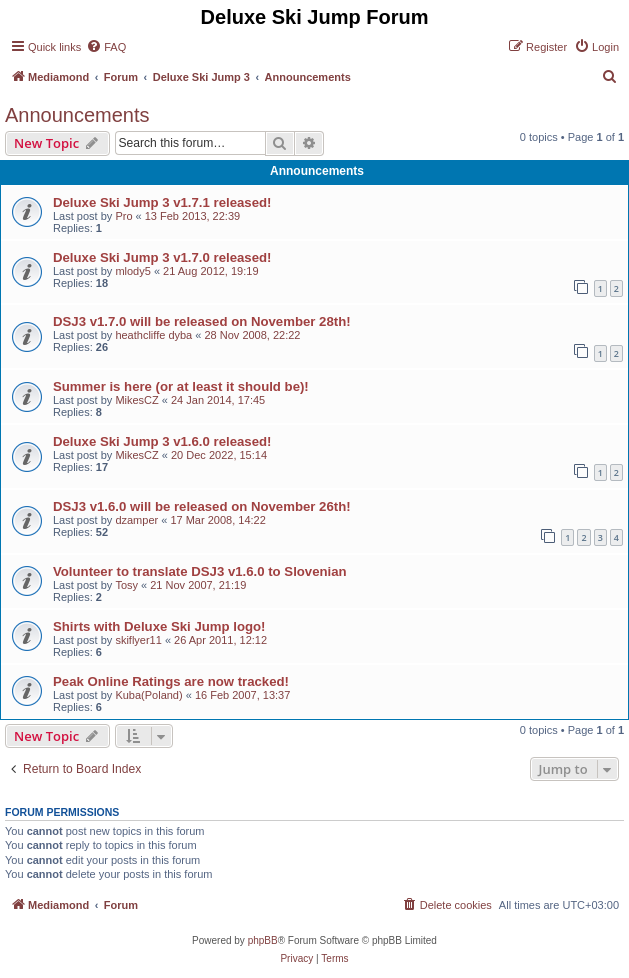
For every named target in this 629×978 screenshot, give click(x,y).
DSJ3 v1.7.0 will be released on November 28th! (202, 321)
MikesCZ (136, 400)
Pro (123, 216)
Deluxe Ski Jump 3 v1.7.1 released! (162, 202)
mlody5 (132, 271)
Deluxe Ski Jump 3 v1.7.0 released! (162, 257)
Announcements (77, 115)
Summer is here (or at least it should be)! (181, 386)
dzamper (136, 520)
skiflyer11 (138, 640)
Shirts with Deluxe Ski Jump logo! (159, 626)
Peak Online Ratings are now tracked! (171, 681)
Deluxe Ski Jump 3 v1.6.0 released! (162, 441)
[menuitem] (106, 47)
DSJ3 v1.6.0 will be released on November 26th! (202, 506)
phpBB (263, 940)
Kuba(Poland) (148, 695)
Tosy (126, 585)
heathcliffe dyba (153, 335)
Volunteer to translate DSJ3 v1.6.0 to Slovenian (200, 571)
